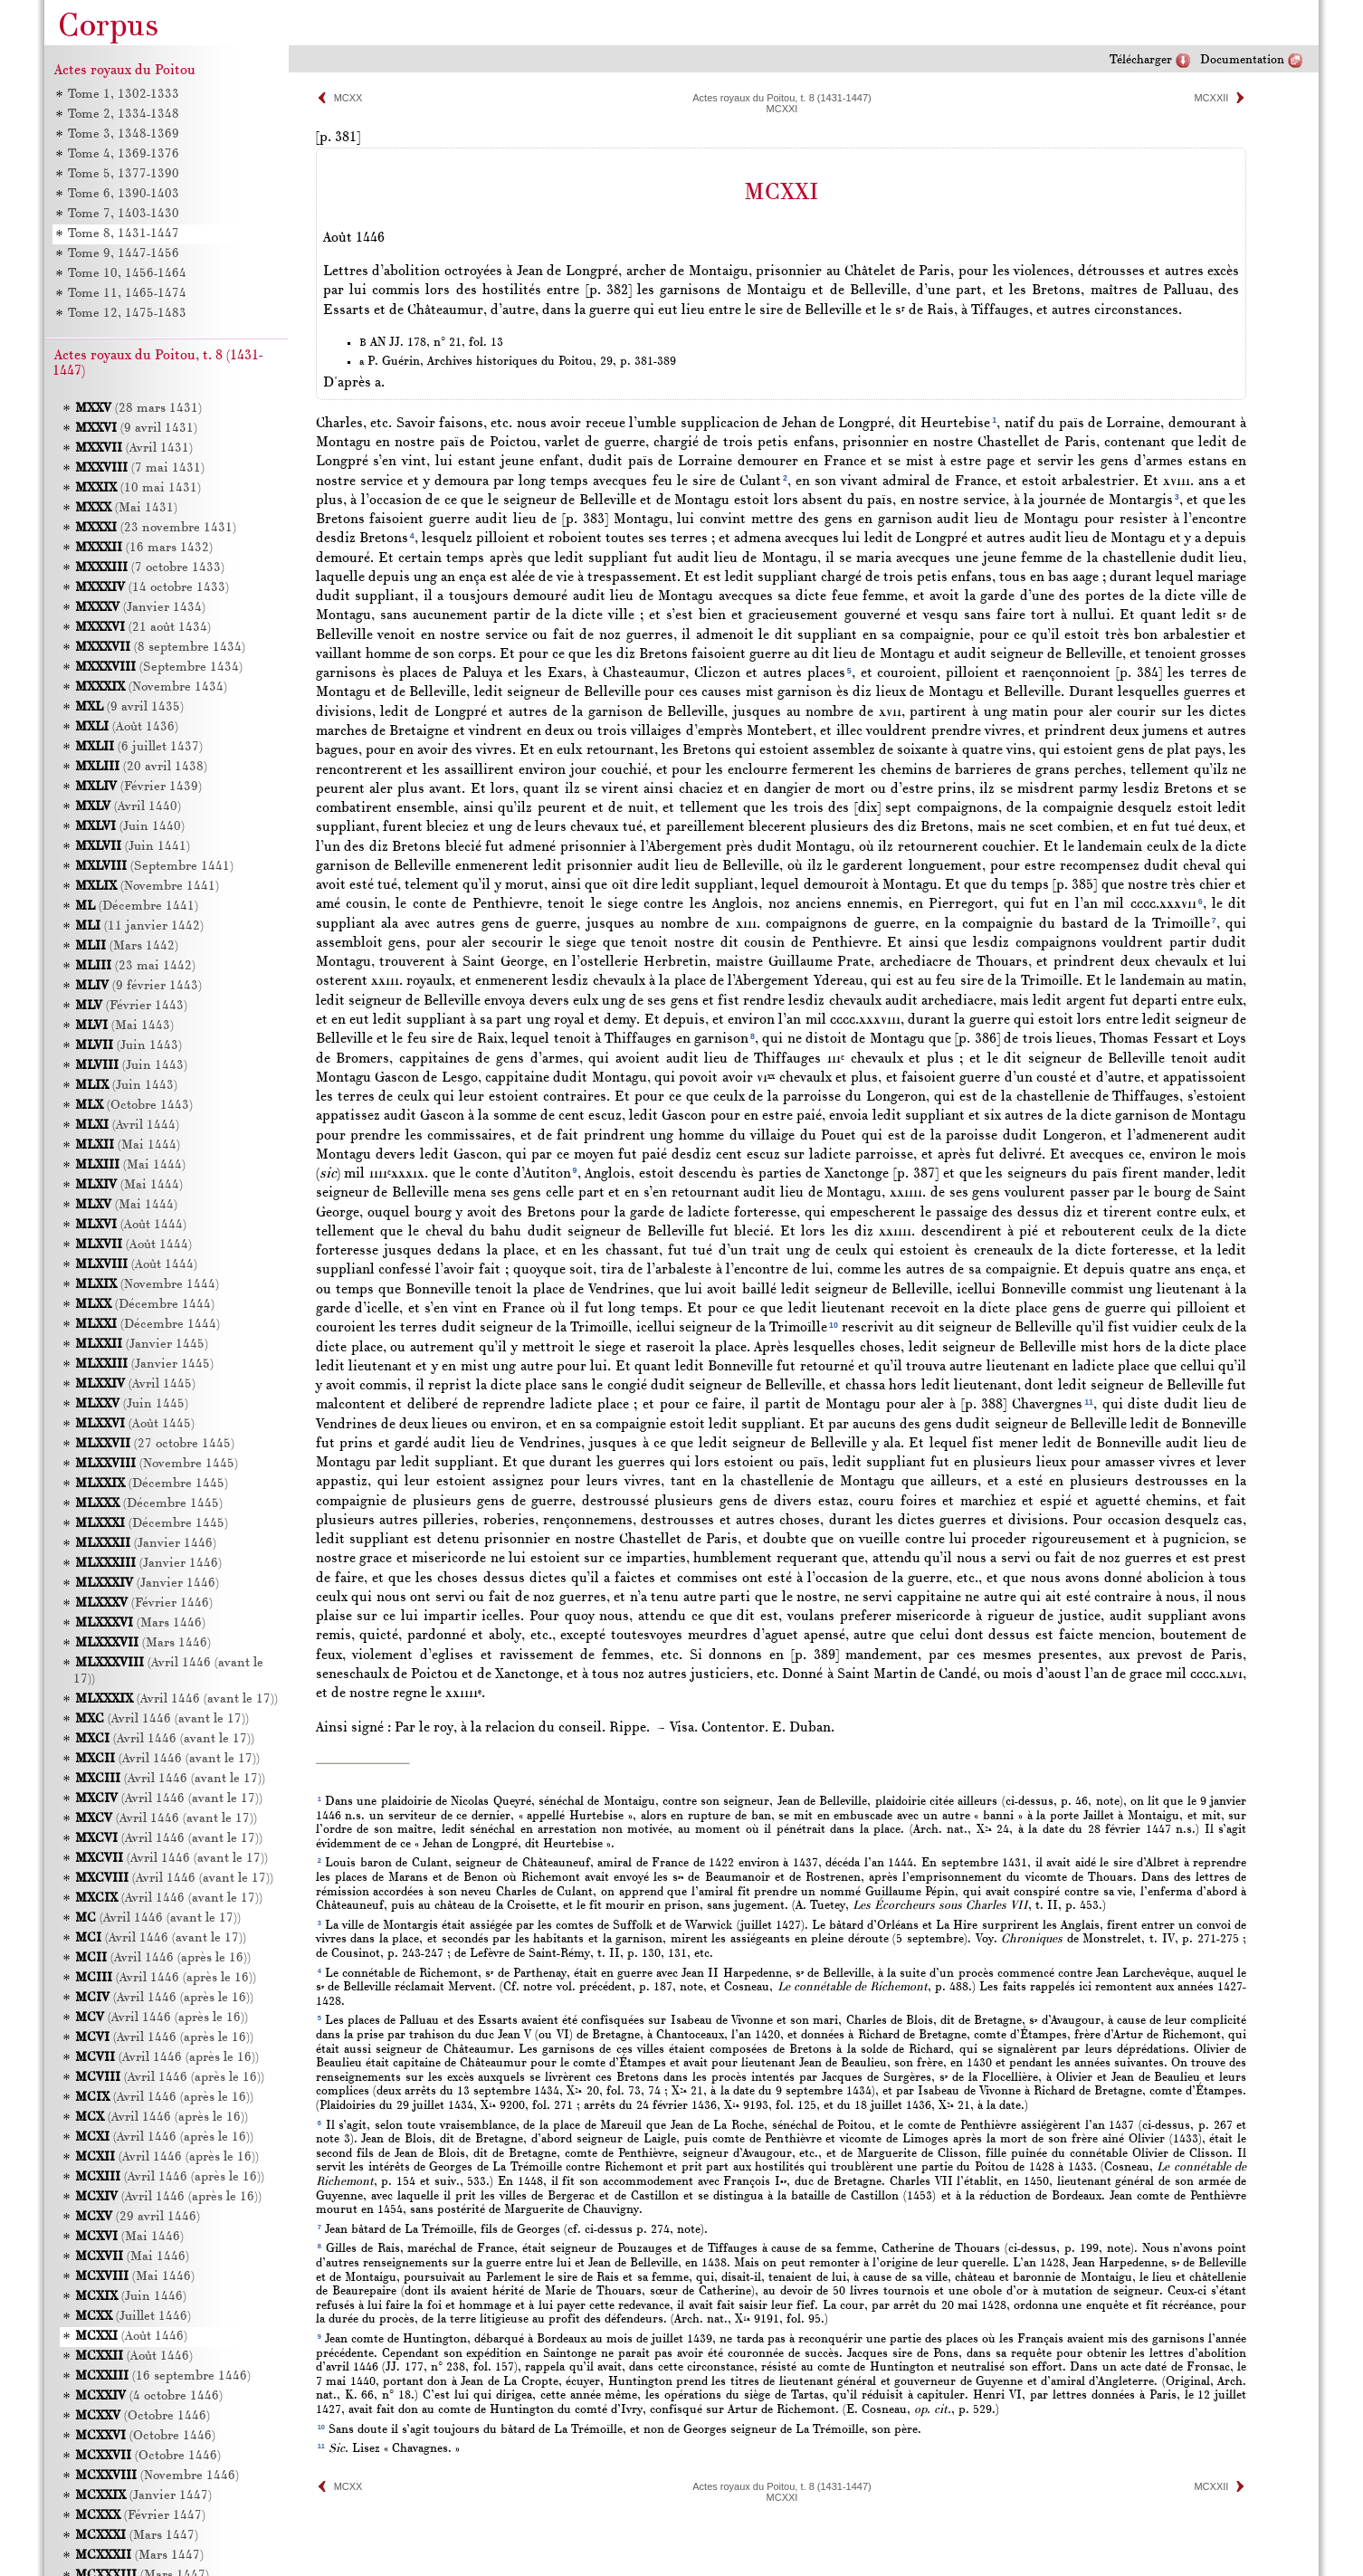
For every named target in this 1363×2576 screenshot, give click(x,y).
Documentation (1242, 60)
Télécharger (1141, 60)
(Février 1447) (140, 2516)
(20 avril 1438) (141, 767)
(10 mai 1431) (138, 488)
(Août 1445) (135, 1424)
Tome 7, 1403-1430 (122, 214)
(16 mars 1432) (144, 548)
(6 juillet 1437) (139, 747)
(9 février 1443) (138, 986)
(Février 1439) (138, 787)
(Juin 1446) (130, 2297)
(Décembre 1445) (151, 1484)
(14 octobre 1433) (152, 588)
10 (833, 1325)
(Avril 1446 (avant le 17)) (176, 1699)
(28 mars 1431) (138, 408)
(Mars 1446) (140, 1623)
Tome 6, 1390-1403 (122, 194)
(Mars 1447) (136, 2536)
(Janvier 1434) (140, 608)
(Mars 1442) (126, 946)
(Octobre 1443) (134, 1105)
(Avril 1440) (128, 807)
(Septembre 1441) (154, 866)
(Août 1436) (126, 727)
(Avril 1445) (135, 1384)
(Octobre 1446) (142, 2416)
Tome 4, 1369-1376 (122, 154)
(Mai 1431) (126, 508)
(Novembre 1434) (151, 687)
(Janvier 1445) (141, 1344)
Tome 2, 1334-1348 (122, 114)
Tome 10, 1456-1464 (126, 274)
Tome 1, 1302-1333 (122, 94)
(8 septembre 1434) (160, 647)
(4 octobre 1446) (149, 2396)
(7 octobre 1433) (149, 568)
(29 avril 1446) (137, 2217)
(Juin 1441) (132, 847)
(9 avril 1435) (129, 707)
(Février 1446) (144, 1603)
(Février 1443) (131, 1006)
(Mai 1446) (129, 2237)
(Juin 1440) (130, 827)
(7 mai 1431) (140, 468)
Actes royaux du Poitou (124, 70)
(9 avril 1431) (136, 428)
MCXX (348, 97)
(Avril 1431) (134, 448)
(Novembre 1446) (157, 2476)
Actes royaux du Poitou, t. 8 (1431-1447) (782, 97)
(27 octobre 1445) (154, 1444)
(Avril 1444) (127, 1125)
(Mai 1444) (127, 1145)
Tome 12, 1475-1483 (126, 313)
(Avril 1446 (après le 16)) (163, 1958)
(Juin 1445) (131, 1404)
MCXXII (1211, 97)
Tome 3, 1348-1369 (122, 134)
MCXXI (782, 108)
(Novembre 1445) (156, 1464)
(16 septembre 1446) (163, 2376)
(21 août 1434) (143, 627)
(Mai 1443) (124, 1026)
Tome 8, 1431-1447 (122, 234)
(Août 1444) (130, 1225)
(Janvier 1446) (145, 1543)
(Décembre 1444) (144, 1305)
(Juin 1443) (128, 1046)
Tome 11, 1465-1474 (126, 294)
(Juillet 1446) (133, 2316)
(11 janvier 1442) (139, 926)
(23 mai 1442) (135, 966)
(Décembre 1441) (136, 906)
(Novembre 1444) (147, 1285)
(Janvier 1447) (143, 2496)
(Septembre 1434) (159, 667)
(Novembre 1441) (147, 886)
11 (1088, 1402)
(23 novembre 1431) (155, 528)
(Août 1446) (131, 2336)
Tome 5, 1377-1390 (122, 174)
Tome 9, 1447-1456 (122, 254)
